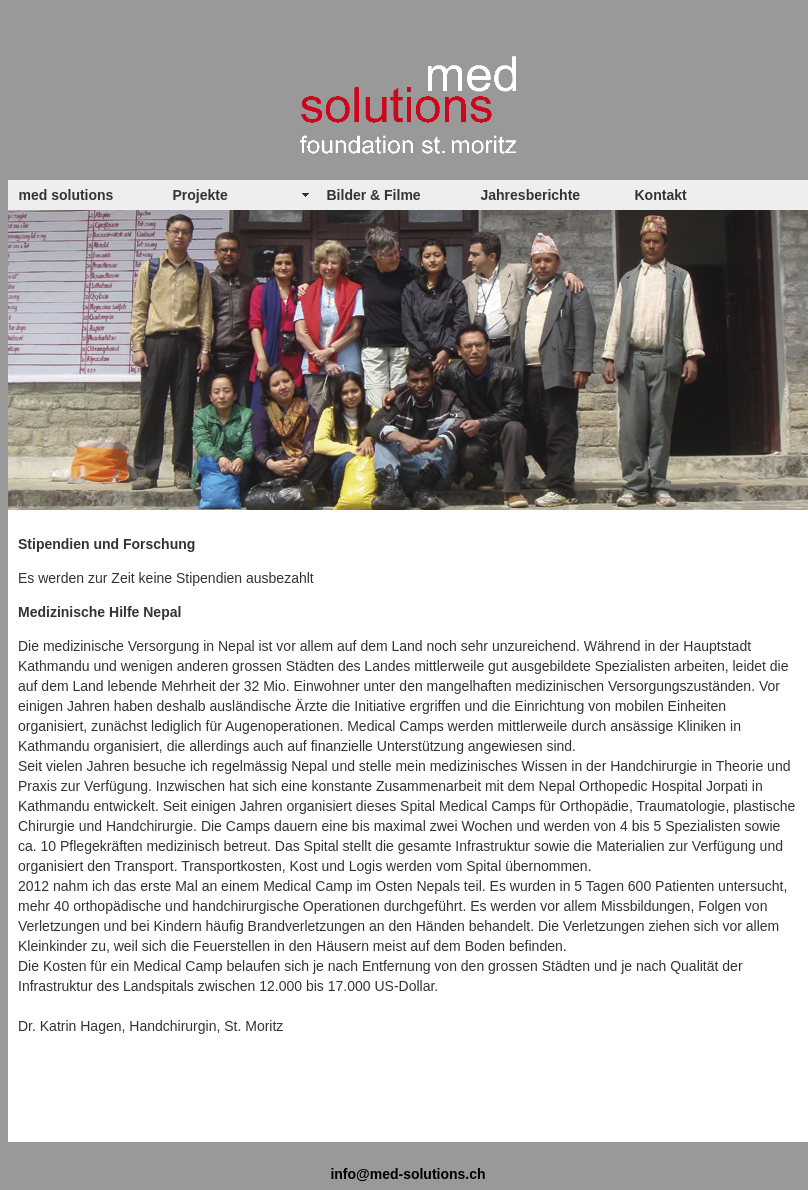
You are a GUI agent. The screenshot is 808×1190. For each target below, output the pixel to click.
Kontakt (661, 195)
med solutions (66, 195)
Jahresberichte (531, 195)
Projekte (200, 195)
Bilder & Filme (374, 195)
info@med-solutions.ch (407, 1174)
